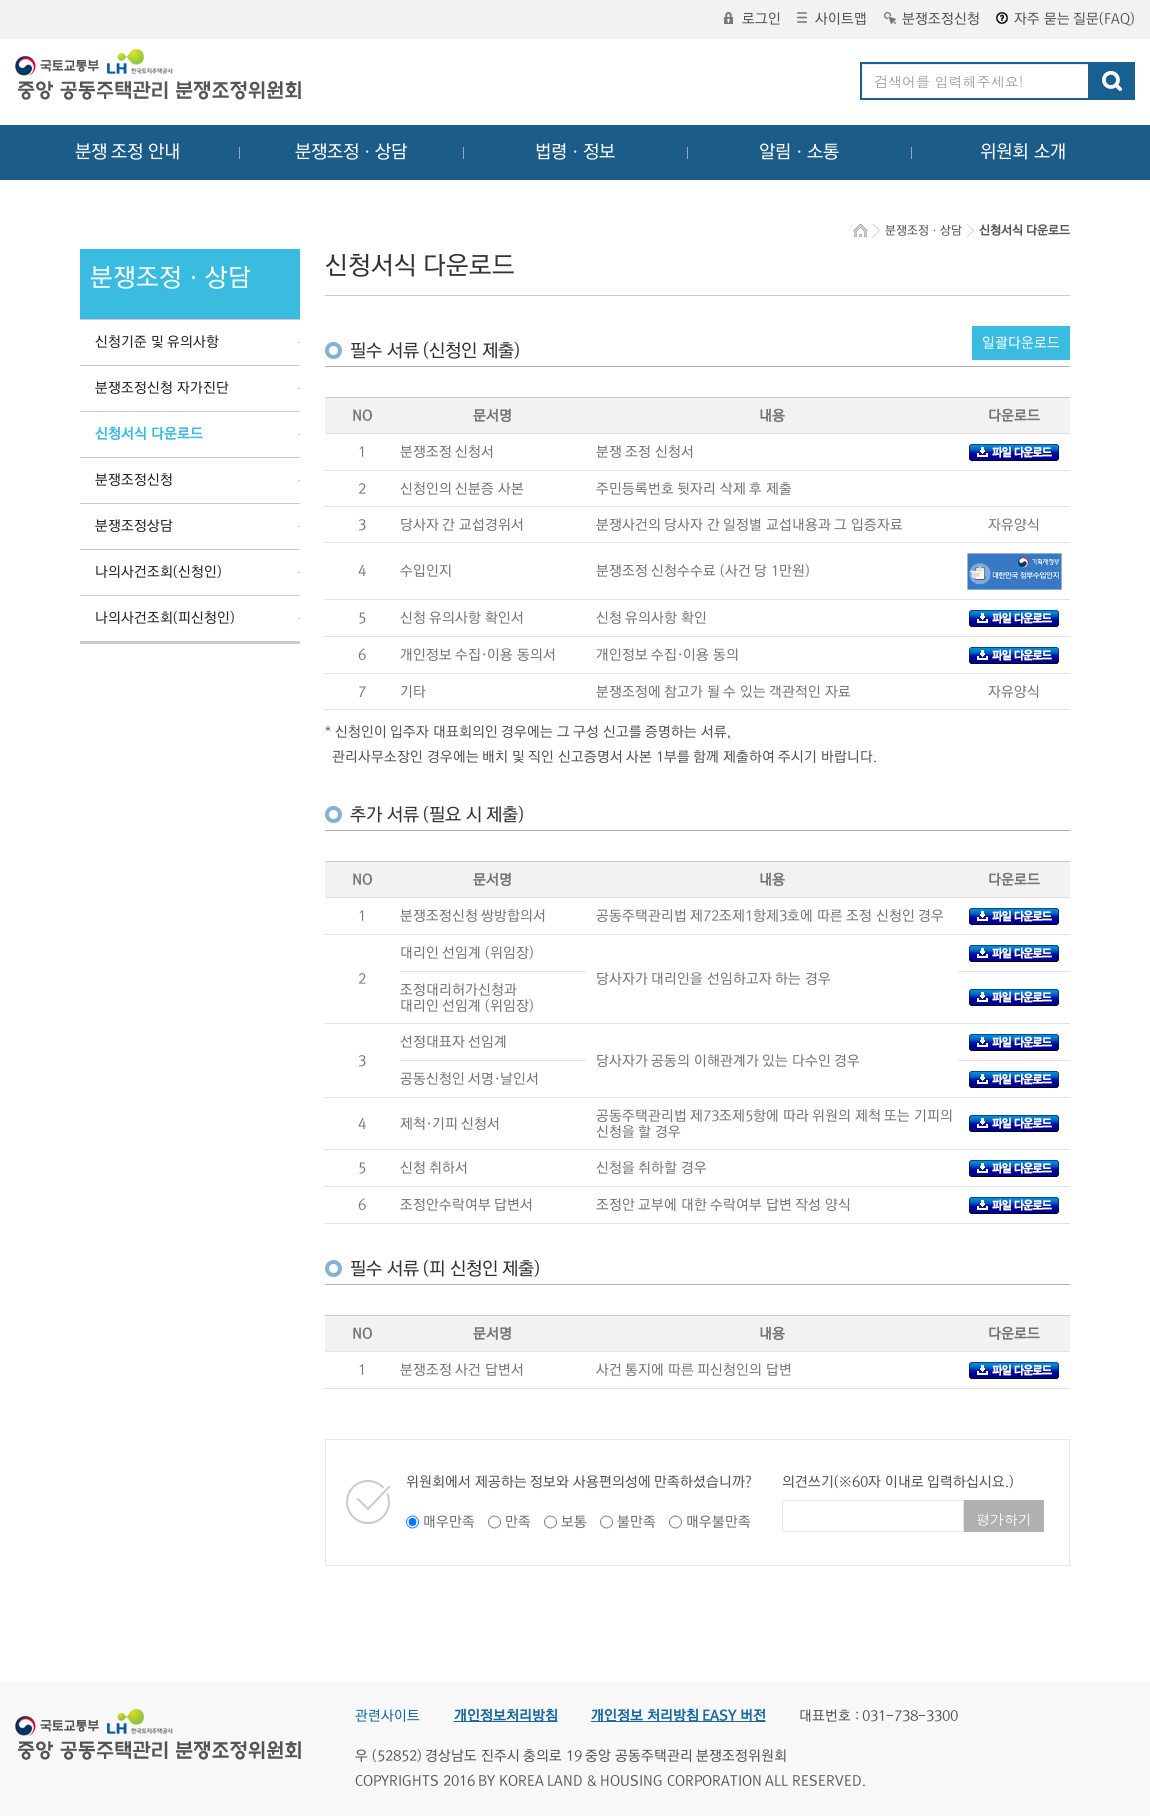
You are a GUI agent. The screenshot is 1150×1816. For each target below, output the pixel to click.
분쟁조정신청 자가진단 (162, 388)
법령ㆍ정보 (575, 152)
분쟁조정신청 (932, 19)
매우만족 (449, 1522)
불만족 (636, 1522)
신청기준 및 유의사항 (157, 342)
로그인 (752, 19)
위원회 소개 (1023, 152)
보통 (574, 1522)
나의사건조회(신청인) (158, 572)
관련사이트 (387, 1716)
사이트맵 (832, 19)
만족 (518, 1522)
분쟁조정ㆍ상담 (351, 152)
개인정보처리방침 (506, 1716)
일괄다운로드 (1021, 343)
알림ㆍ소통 (799, 152)
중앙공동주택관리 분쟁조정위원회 (160, 77)
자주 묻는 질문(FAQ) (1065, 19)
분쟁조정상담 (134, 526)
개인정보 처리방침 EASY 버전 (678, 1716)
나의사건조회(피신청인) (165, 618)
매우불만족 (718, 1522)
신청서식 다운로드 (149, 434)
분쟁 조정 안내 (127, 152)
